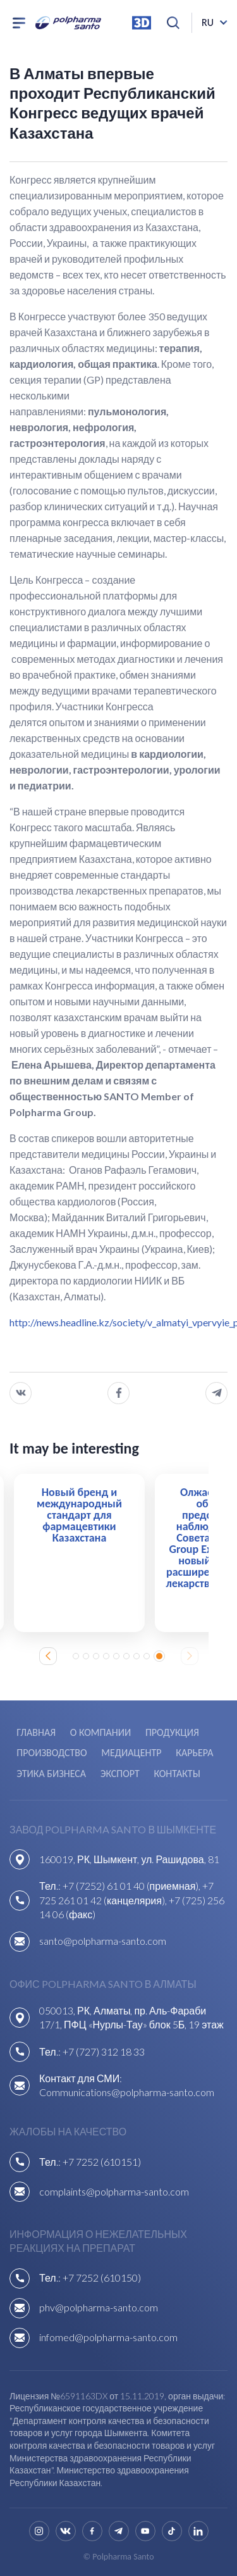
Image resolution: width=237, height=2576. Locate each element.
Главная (36, 1732)
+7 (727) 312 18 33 (104, 2051)
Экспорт (120, 1774)
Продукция (172, 1732)
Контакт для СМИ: (80, 2078)
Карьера (194, 1753)
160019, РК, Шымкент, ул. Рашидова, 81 (129, 1859)
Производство (51, 1753)
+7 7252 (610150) (102, 2277)
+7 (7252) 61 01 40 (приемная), (133, 1886)
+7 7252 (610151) (102, 2162)
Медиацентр (131, 1753)
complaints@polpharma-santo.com (114, 2191)
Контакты (177, 1774)
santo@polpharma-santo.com (102, 1941)
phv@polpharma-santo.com (98, 2307)
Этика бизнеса (51, 1774)
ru (208, 22)
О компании (100, 1732)
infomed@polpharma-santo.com (108, 2337)
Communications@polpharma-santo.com (126, 2092)
